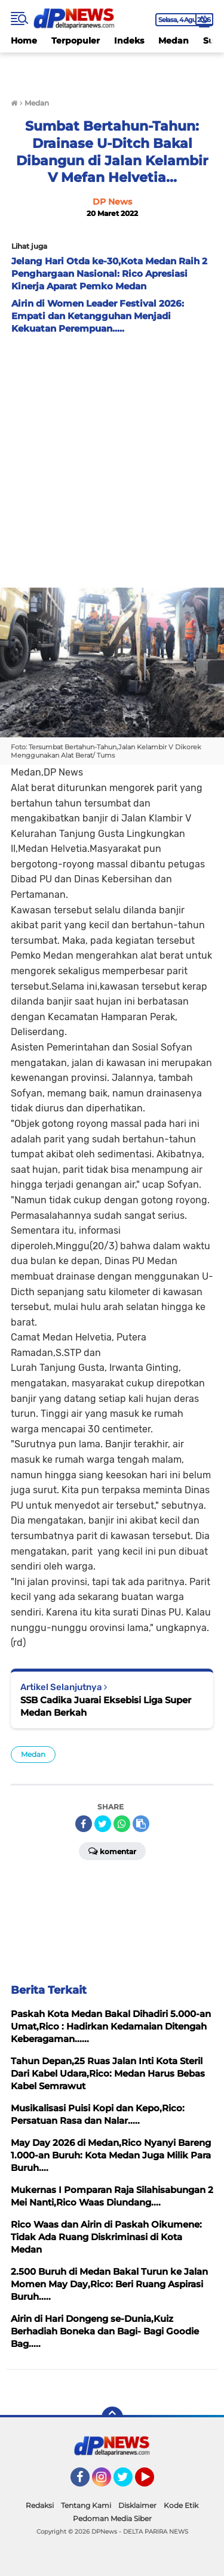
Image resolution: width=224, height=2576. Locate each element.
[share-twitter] (102, 1823)
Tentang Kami (86, 2505)
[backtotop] (112, 2417)
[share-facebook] (83, 1823)
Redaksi (40, 2505)
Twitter (128, 2482)
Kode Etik (181, 2505)
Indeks (129, 40)
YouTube (153, 2482)
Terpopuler (75, 40)
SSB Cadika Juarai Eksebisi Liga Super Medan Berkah (105, 1706)
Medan (173, 40)
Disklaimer (137, 2505)
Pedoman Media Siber (112, 2518)
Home (24, 40)
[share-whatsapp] (121, 1823)
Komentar (112, 1850)
